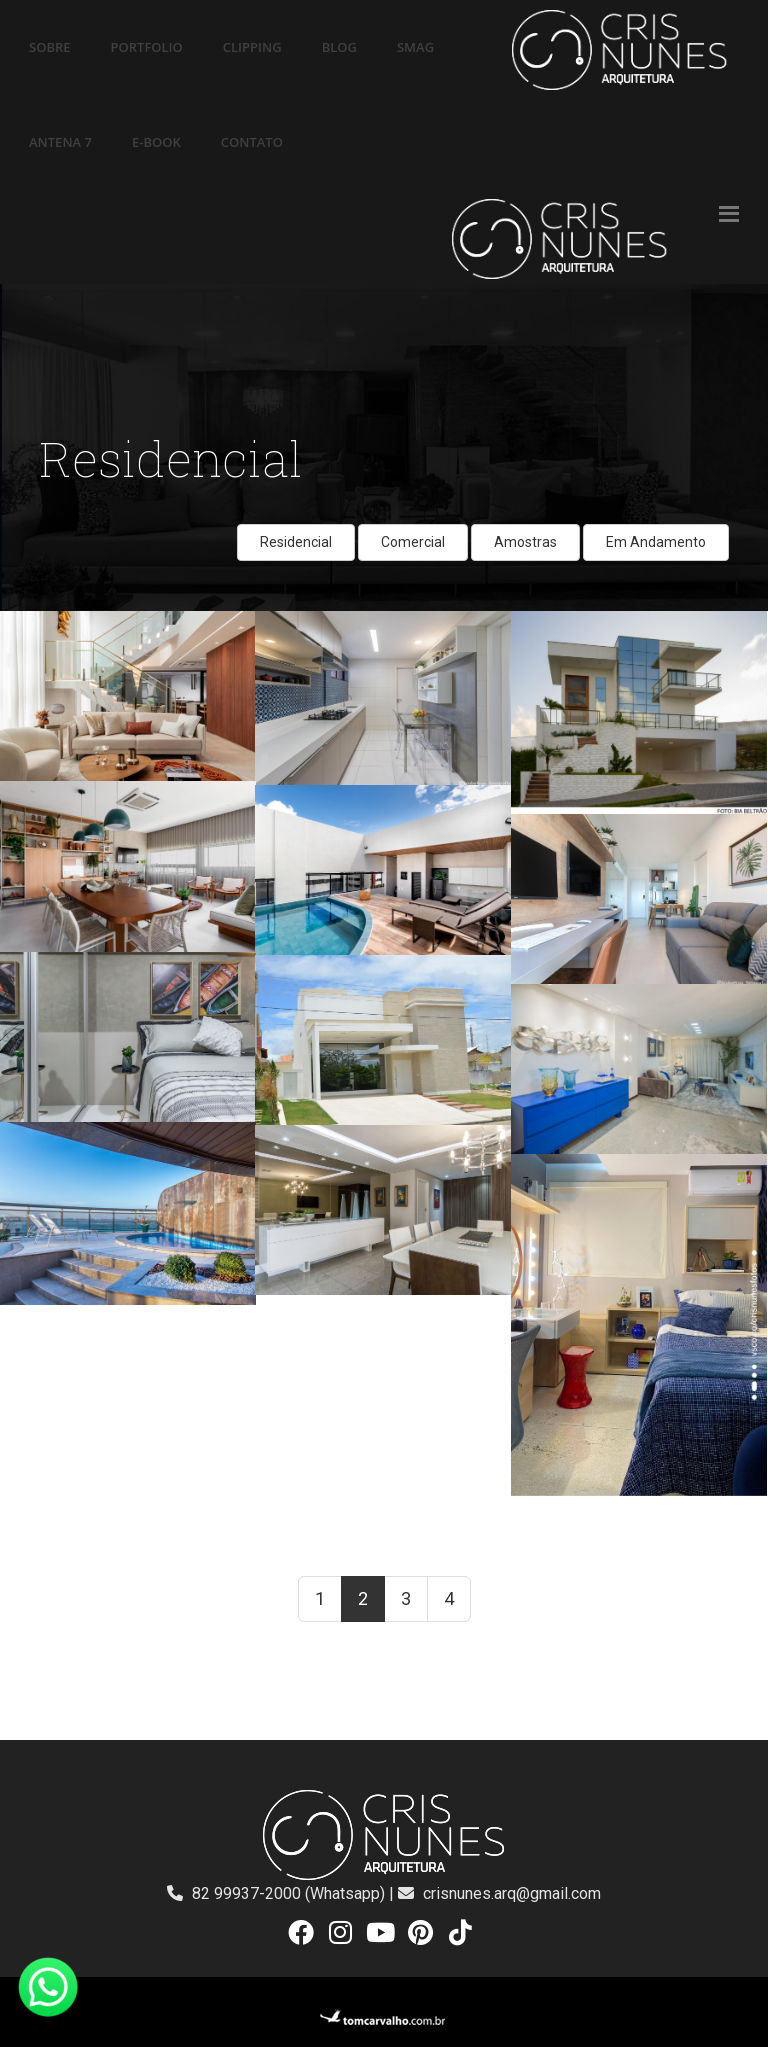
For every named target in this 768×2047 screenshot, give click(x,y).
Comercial (413, 542)
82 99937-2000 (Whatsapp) (290, 1893)
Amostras (525, 542)
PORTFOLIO (147, 47)
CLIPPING (252, 47)
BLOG (339, 47)
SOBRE (50, 47)
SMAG (415, 47)
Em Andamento (656, 542)
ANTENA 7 (60, 142)
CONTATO (252, 142)
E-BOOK (156, 142)
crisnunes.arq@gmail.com (512, 1893)
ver (10, 622)
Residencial (296, 542)
